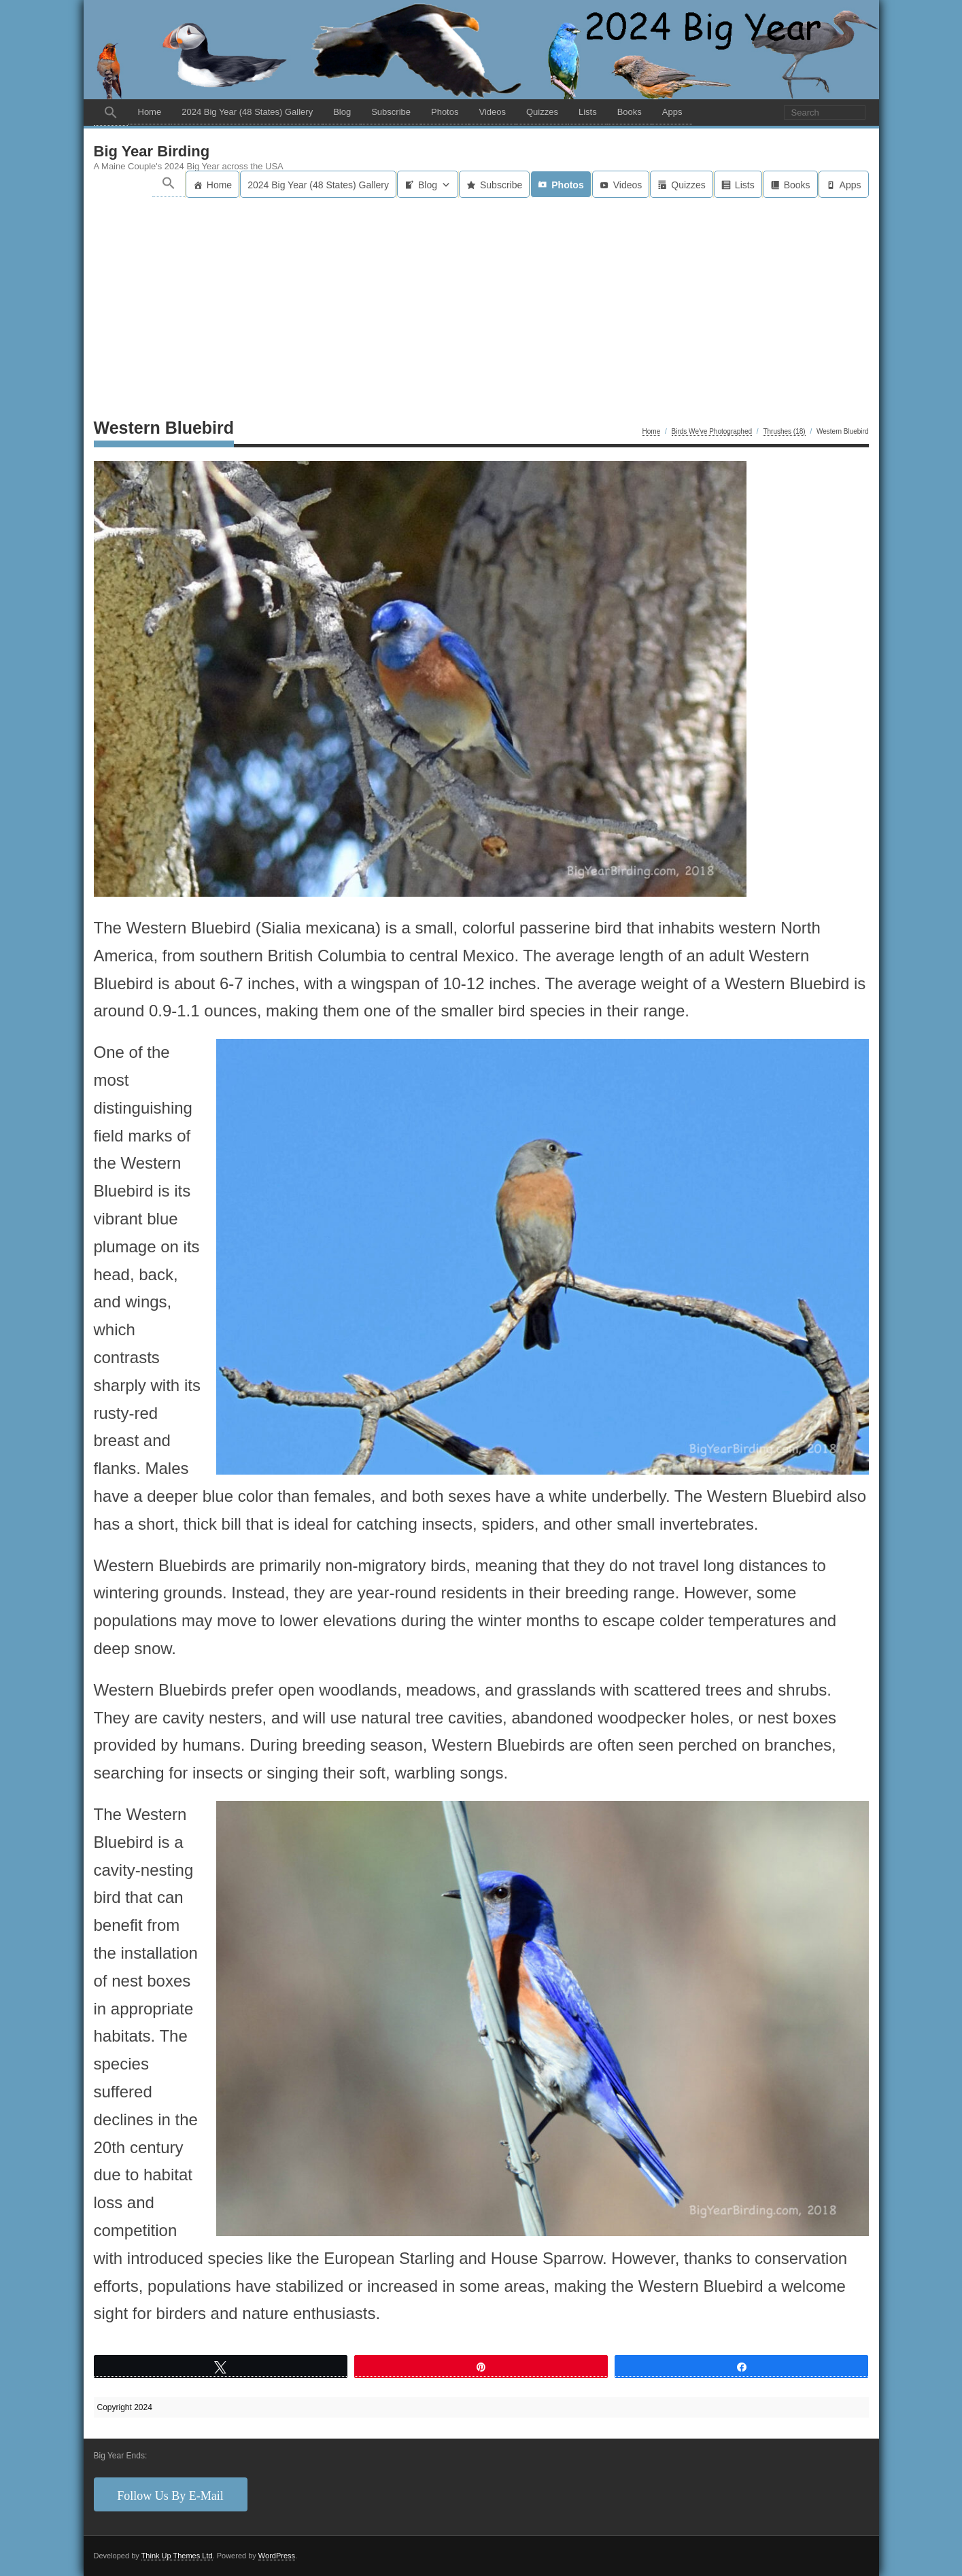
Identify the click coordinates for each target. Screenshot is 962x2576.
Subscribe (391, 112)
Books (629, 112)
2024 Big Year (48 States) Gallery (247, 112)
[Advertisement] (481, 300)
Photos (444, 112)
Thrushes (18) (784, 431)
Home (150, 112)
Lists (588, 112)
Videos (492, 112)
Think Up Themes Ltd (177, 2556)
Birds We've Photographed (712, 431)
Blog (342, 112)
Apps (672, 112)
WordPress (276, 2556)
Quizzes (542, 112)
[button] (111, 112)
